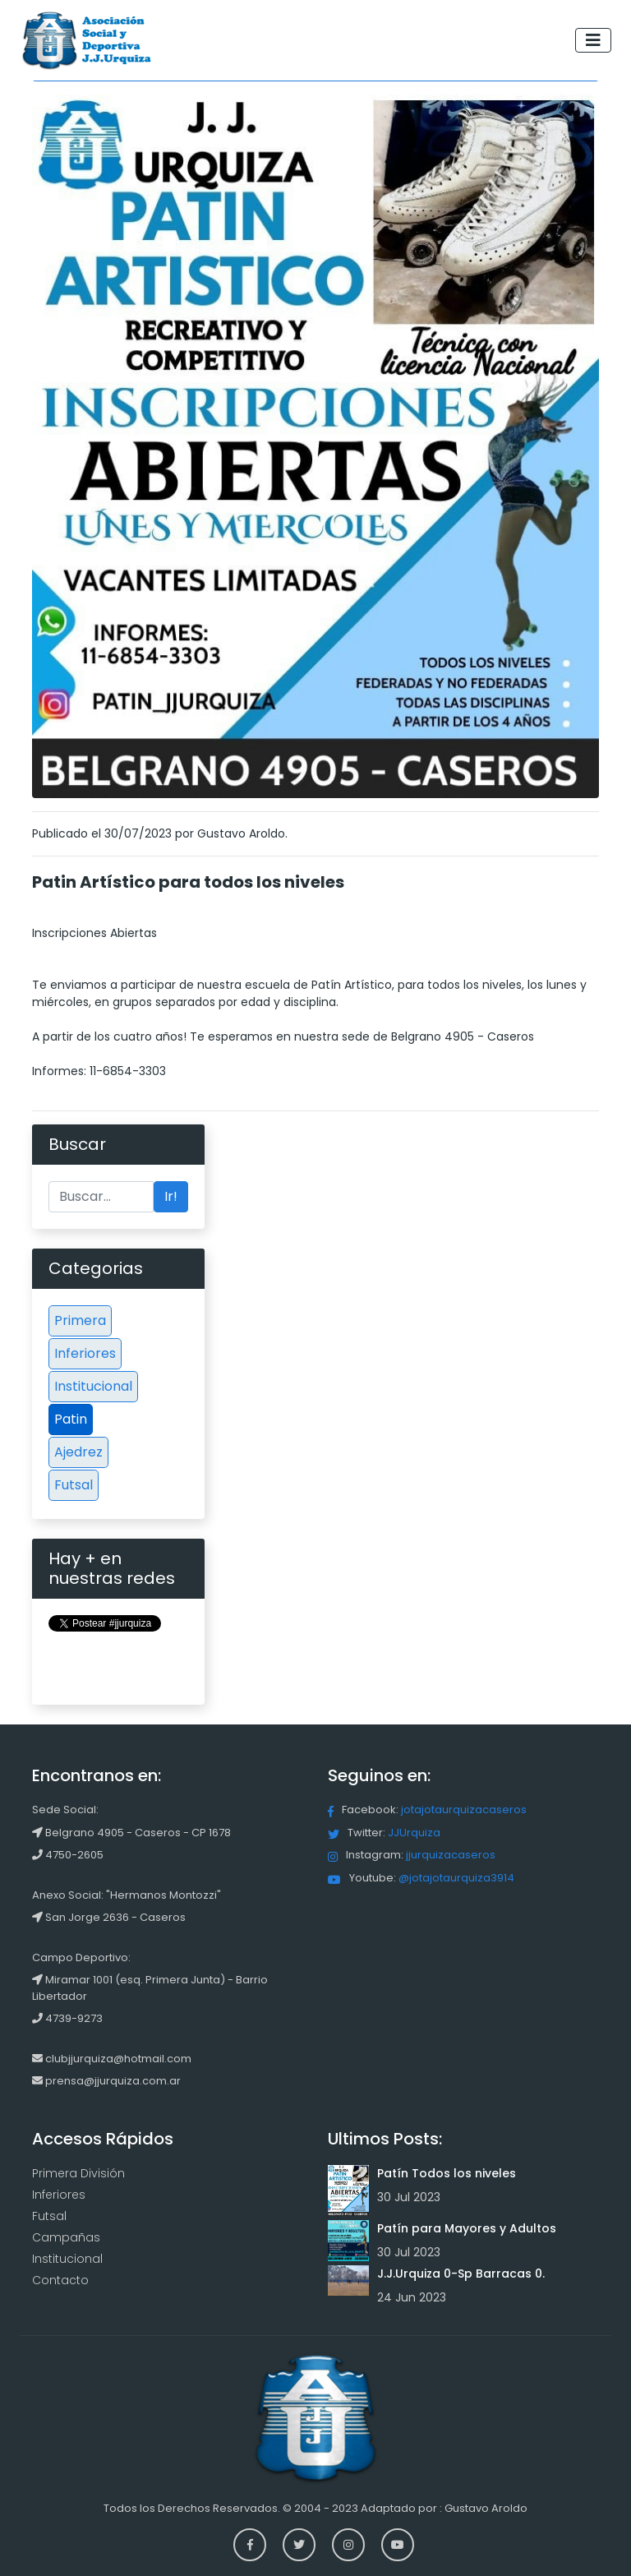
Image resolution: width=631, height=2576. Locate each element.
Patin (70, 1419)
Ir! (170, 1196)
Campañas (66, 2237)
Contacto (60, 2280)
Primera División (78, 2173)
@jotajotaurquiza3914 (456, 1878)
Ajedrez (78, 1452)
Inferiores (85, 1353)
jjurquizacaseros (450, 1855)
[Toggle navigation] (593, 40)
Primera (80, 1320)
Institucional (93, 1386)
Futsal (73, 1484)
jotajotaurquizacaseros (464, 1809)
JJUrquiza (414, 1832)
